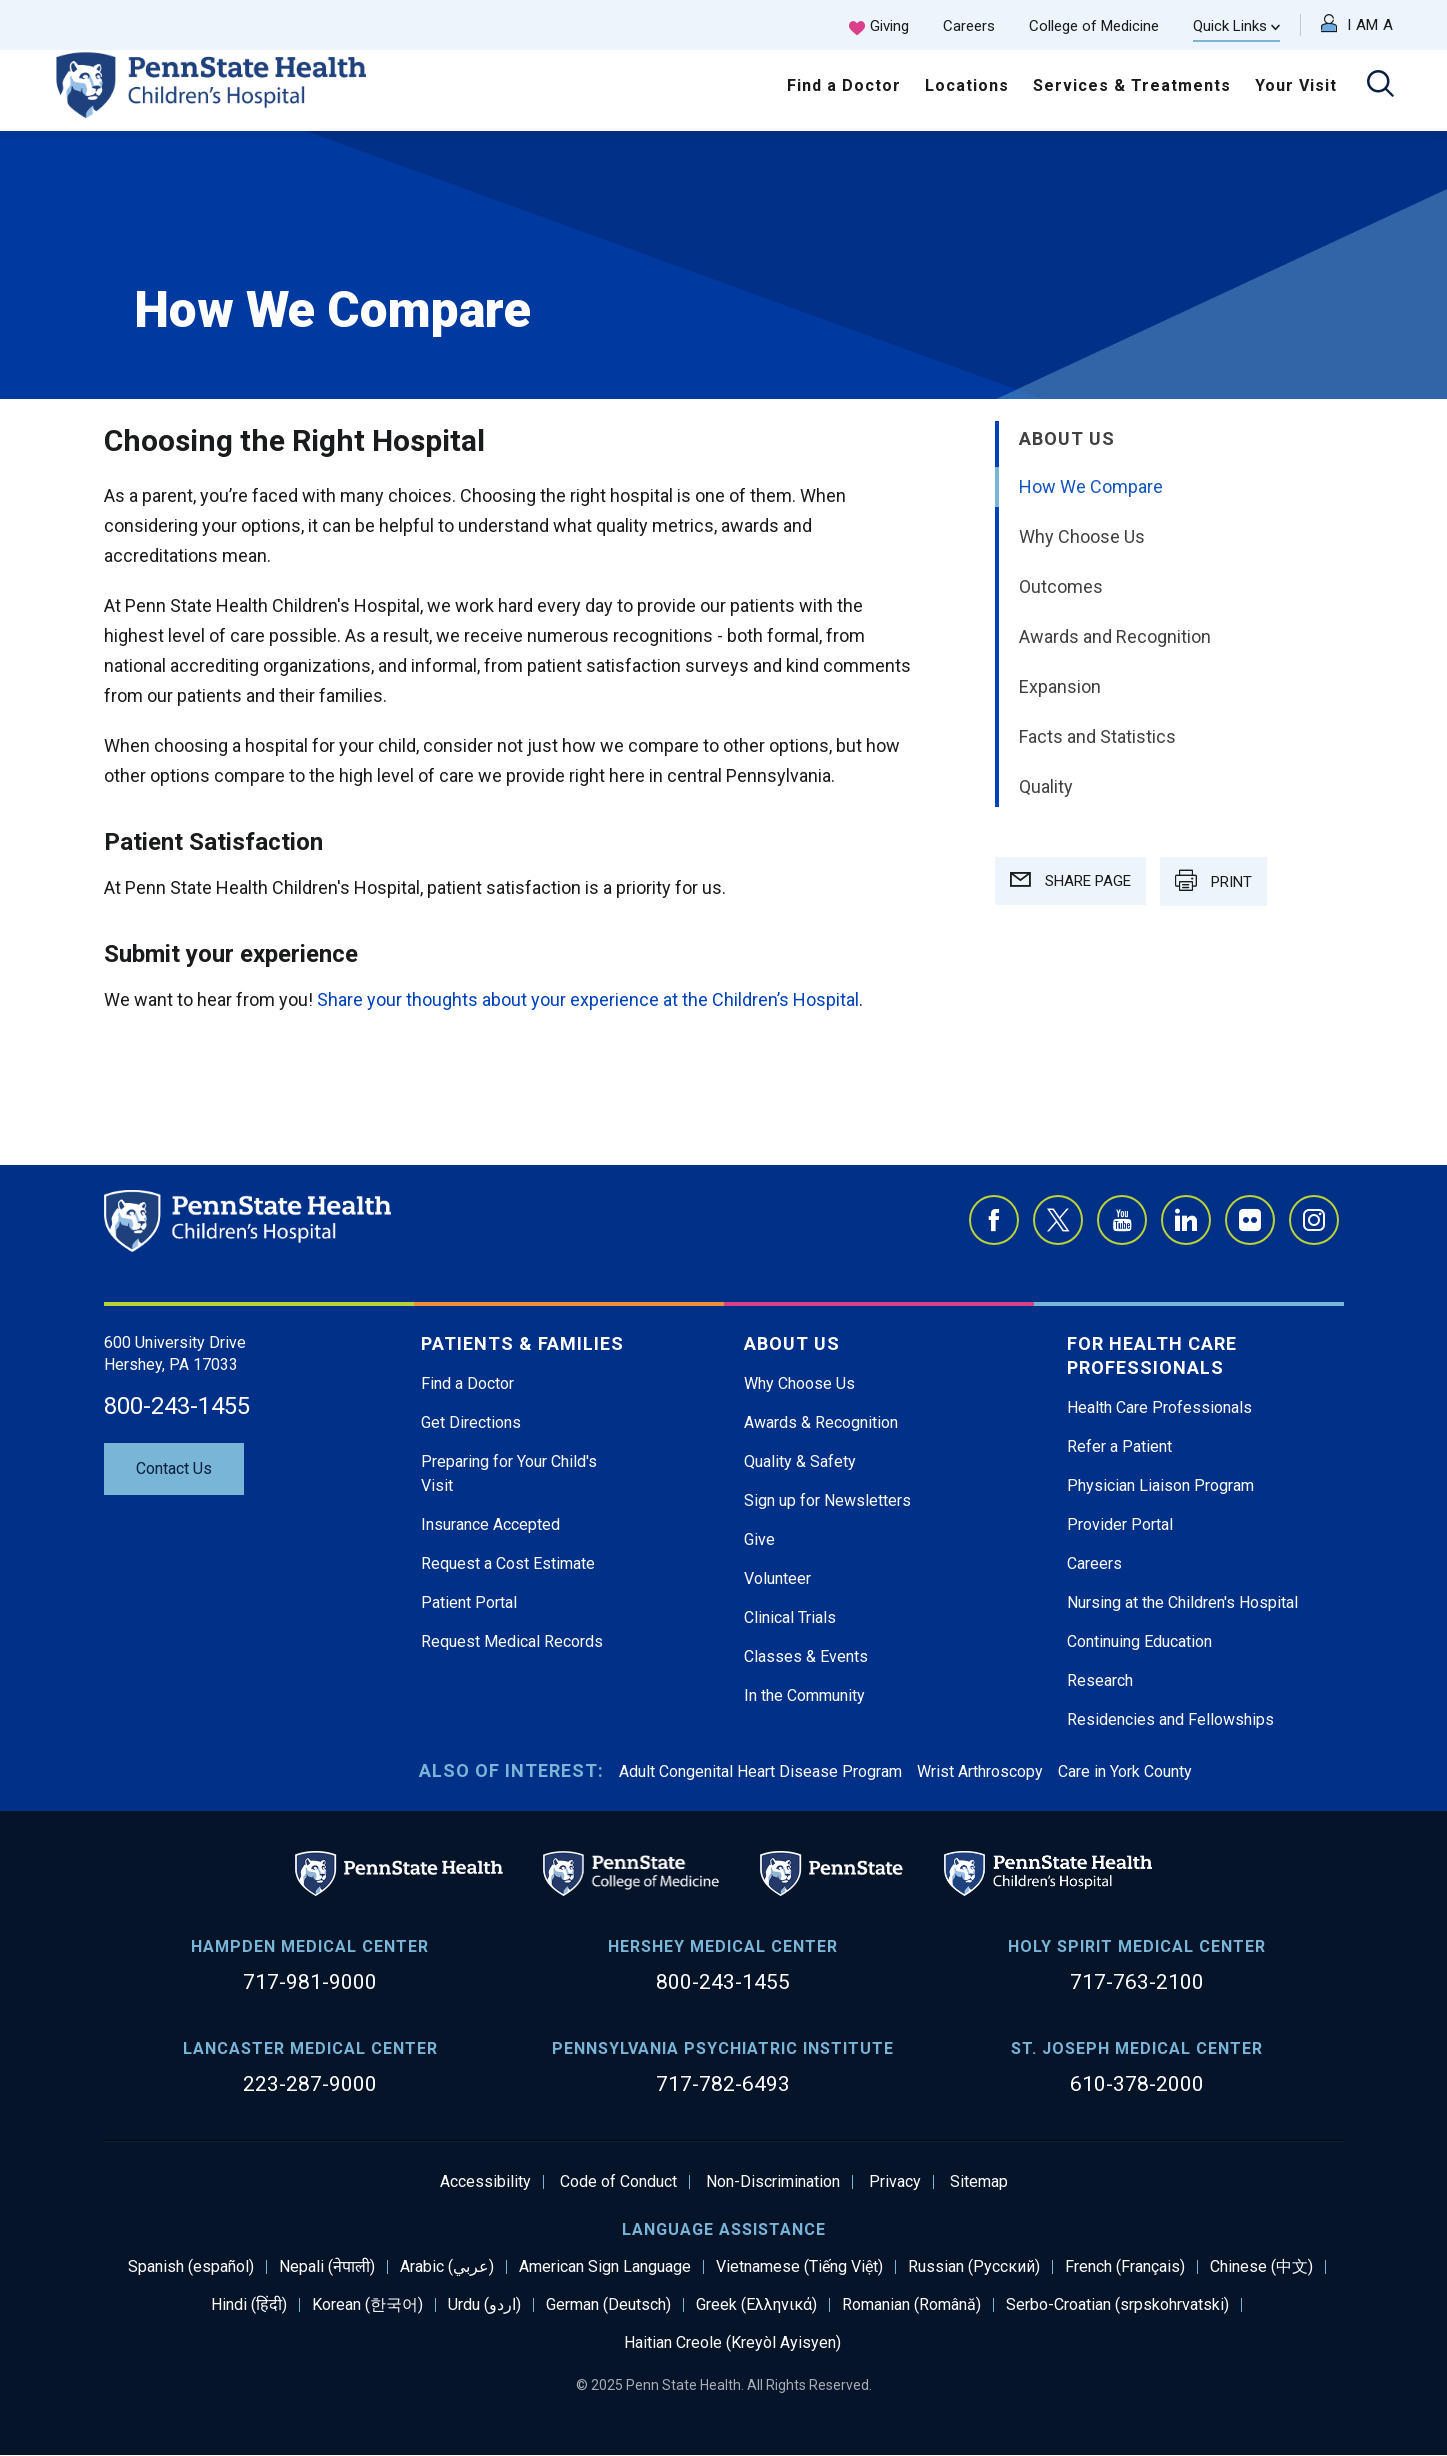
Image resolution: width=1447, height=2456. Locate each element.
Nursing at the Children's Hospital (1182, 1602)
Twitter (1058, 1220)
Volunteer (777, 1578)
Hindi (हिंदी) (249, 2305)
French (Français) (1125, 2267)
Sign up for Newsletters (827, 1500)
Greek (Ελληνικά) (756, 2305)
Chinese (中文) (1261, 2267)
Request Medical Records (512, 1641)
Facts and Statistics (1097, 736)
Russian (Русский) (974, 2267)
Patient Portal (469, 1602)
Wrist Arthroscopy (980, 1771)
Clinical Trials (790, 1617)
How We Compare (1091, 486)
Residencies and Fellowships (1170, 1719)
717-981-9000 (310, 1982)
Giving (889, 26)
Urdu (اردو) (484, 2305)
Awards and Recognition (1115, 636)
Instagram (1314, 1220)
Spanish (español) (191, 2267)
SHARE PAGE (1070, 881)
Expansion (1060, 686)
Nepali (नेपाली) (327, 2267)
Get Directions (471, 1422)
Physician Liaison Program (1160, 1485)
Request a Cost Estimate (508, 1563)
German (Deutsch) (608, 2305)
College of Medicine (1094, 26)
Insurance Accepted (490, 1524)
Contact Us (174, 1468)
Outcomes (1061, 586)
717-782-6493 (723, 2084)
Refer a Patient (1119, 1446)
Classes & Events (806, 1656)
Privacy (895, 2182)
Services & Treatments (1132, 85)
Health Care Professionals (1159, 1407)
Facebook (994, 1220)
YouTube (1122, 1220)
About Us (1067, 438)
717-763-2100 (1137, 1982)
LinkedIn (1186, 1220)
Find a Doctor (844, 85)
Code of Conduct (618, 2182)
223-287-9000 (310, 2084)
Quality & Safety (800, 1461)
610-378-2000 (1137, 2084)
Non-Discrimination (773, 2182)
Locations (967, 85)
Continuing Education (1139, 1641)
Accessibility (485, 2182)
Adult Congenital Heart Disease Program (760, 1771)
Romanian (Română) (911, 2305)
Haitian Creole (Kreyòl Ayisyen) (732, 2343)
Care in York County (1125, 1771)
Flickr (1250, 1220)
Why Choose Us (1082, 536)
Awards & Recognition (821, 1422)
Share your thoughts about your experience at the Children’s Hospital (588, 999)
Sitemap (979, 2182)
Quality (1046, 786)
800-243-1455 (177, 1406)
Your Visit (1296, 85)
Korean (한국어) (367, 2305)
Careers (969, 26)
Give (759, 1539)
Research (1100, 1680)
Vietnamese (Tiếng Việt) (799, 2267)
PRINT (1213, 880)
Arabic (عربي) (447, 2267)
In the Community (804, 1695)
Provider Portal (1120, 1524)
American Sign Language (605, 2267)
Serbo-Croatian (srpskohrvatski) (1117, 2305)
